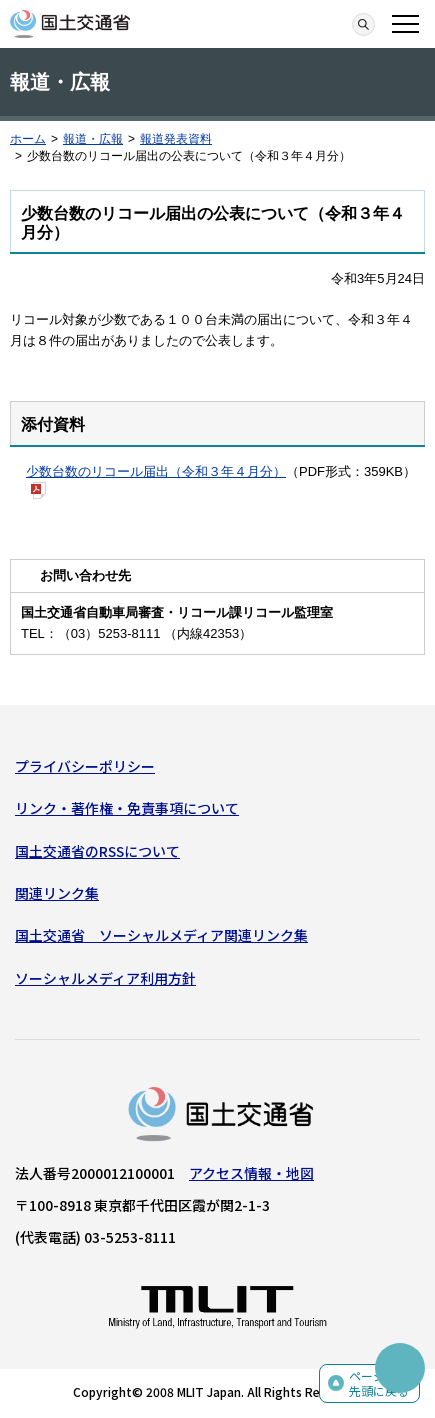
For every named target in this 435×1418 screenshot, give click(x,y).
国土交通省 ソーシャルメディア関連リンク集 (161, 935)
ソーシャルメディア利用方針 (105, 978)
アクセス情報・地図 (251, 1173)
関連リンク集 (57, 893)
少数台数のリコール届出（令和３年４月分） (156, 471)
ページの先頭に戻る (379, 1383)
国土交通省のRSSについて (97, 851)
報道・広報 (93, 139)
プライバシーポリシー (85, 766)
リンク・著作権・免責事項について (127, 808)
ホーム (28, 139)
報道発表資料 (176, 139)
